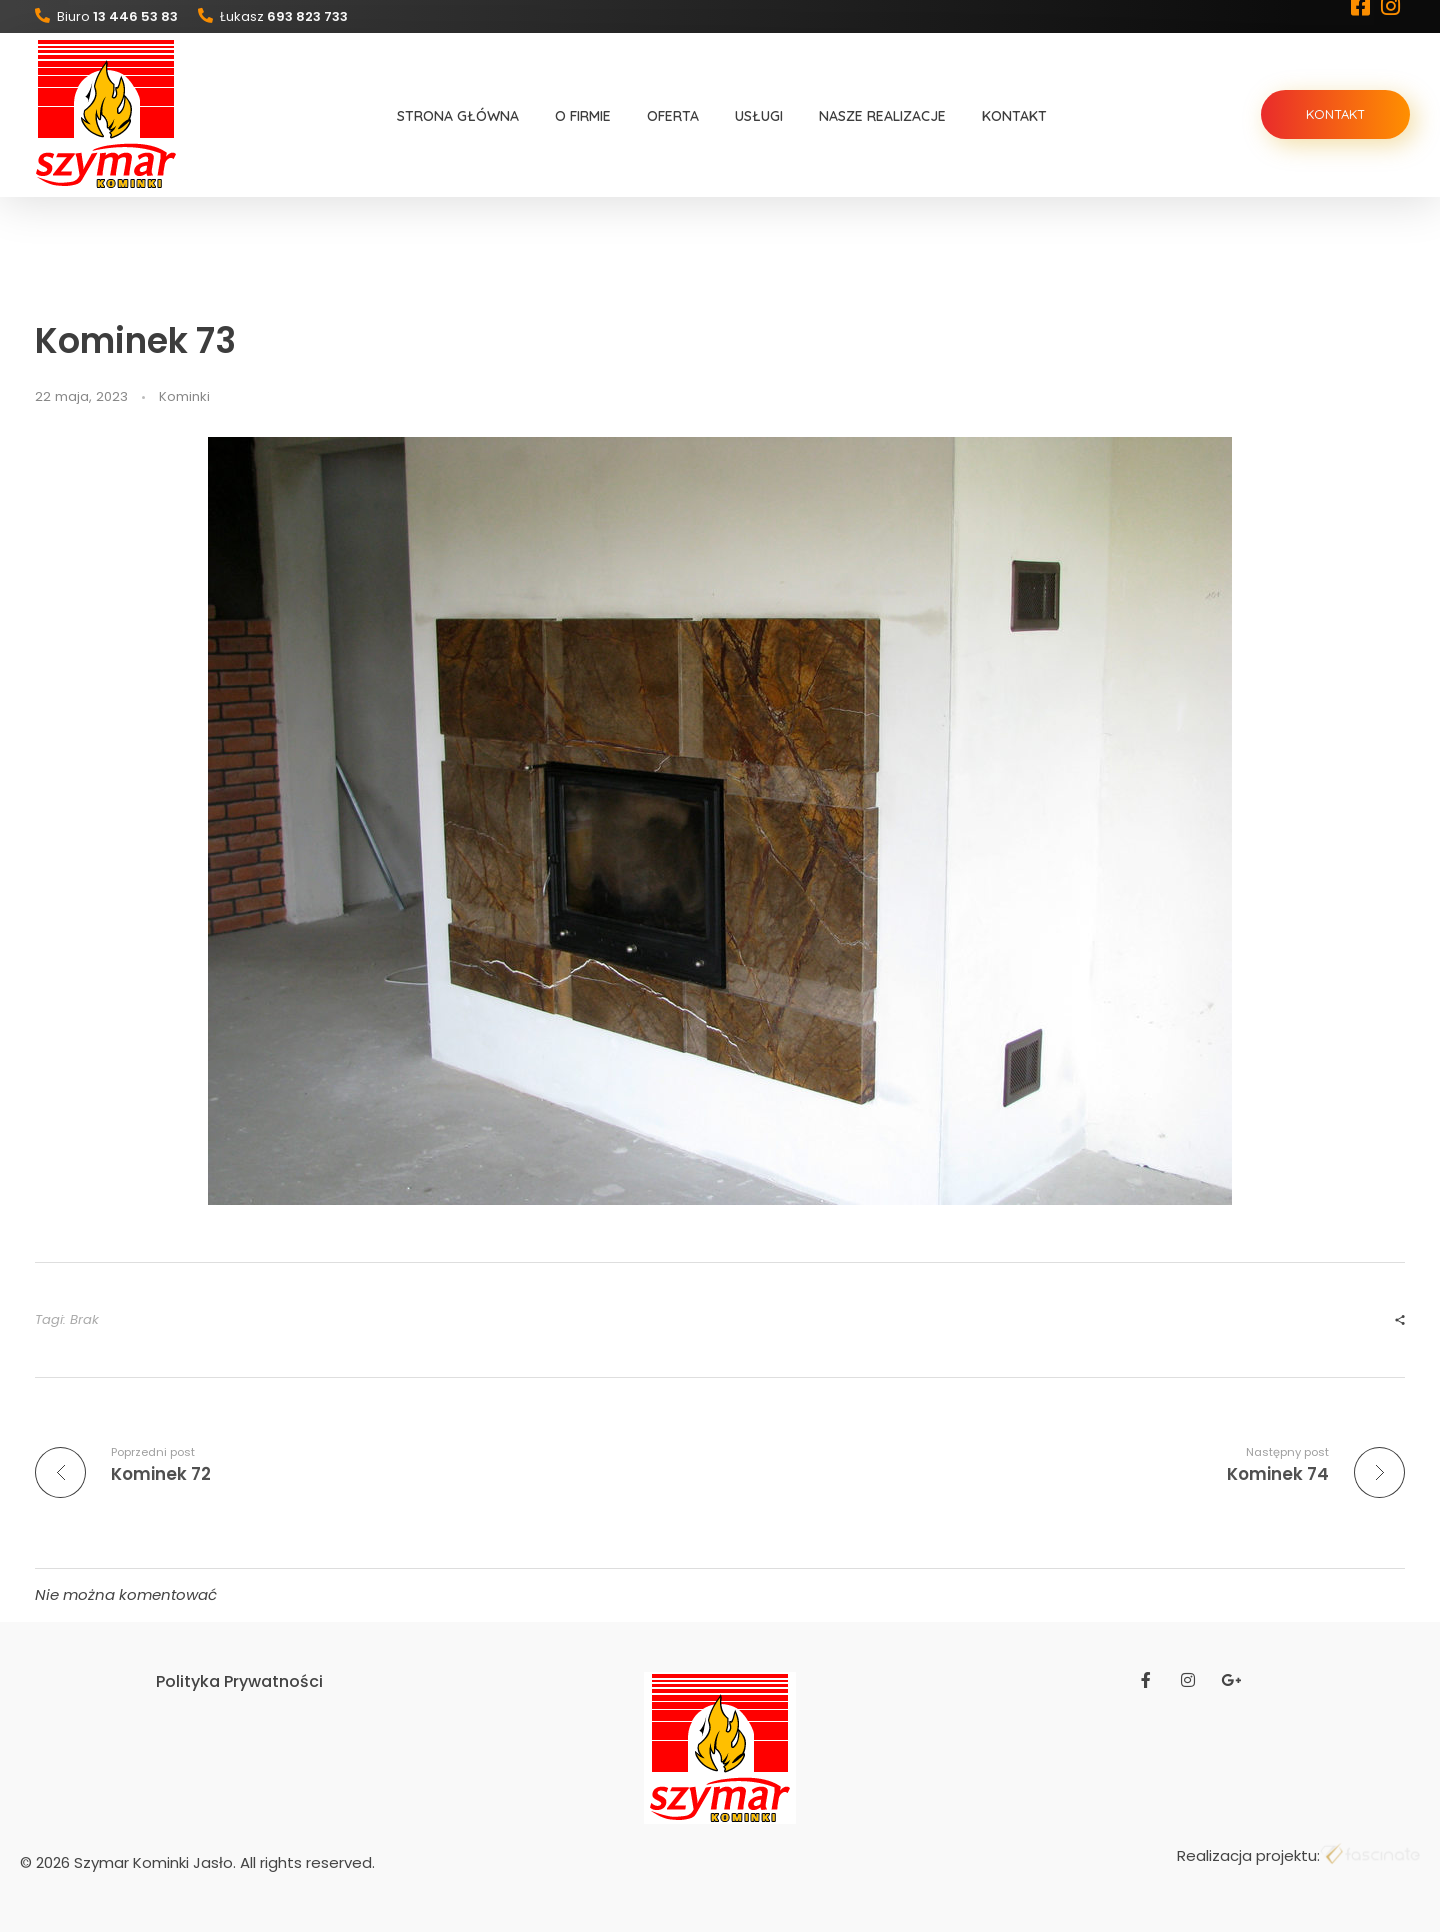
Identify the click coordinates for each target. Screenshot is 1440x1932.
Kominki (184, 396)
